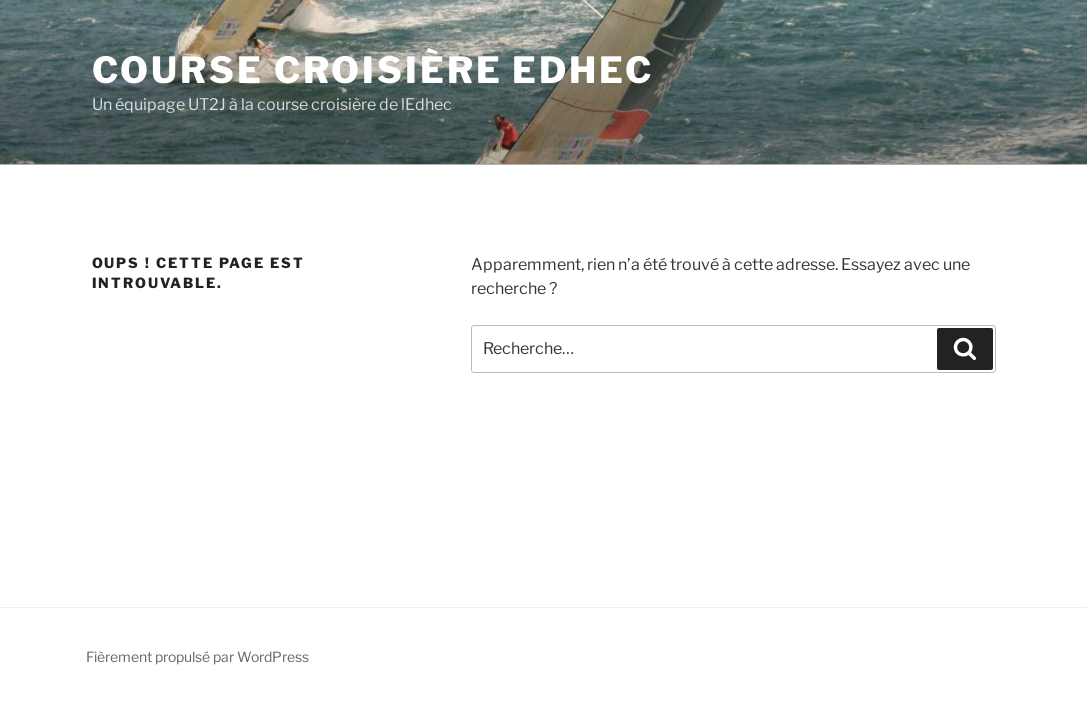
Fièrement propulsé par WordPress (197, 656)
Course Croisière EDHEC (373, 70)
